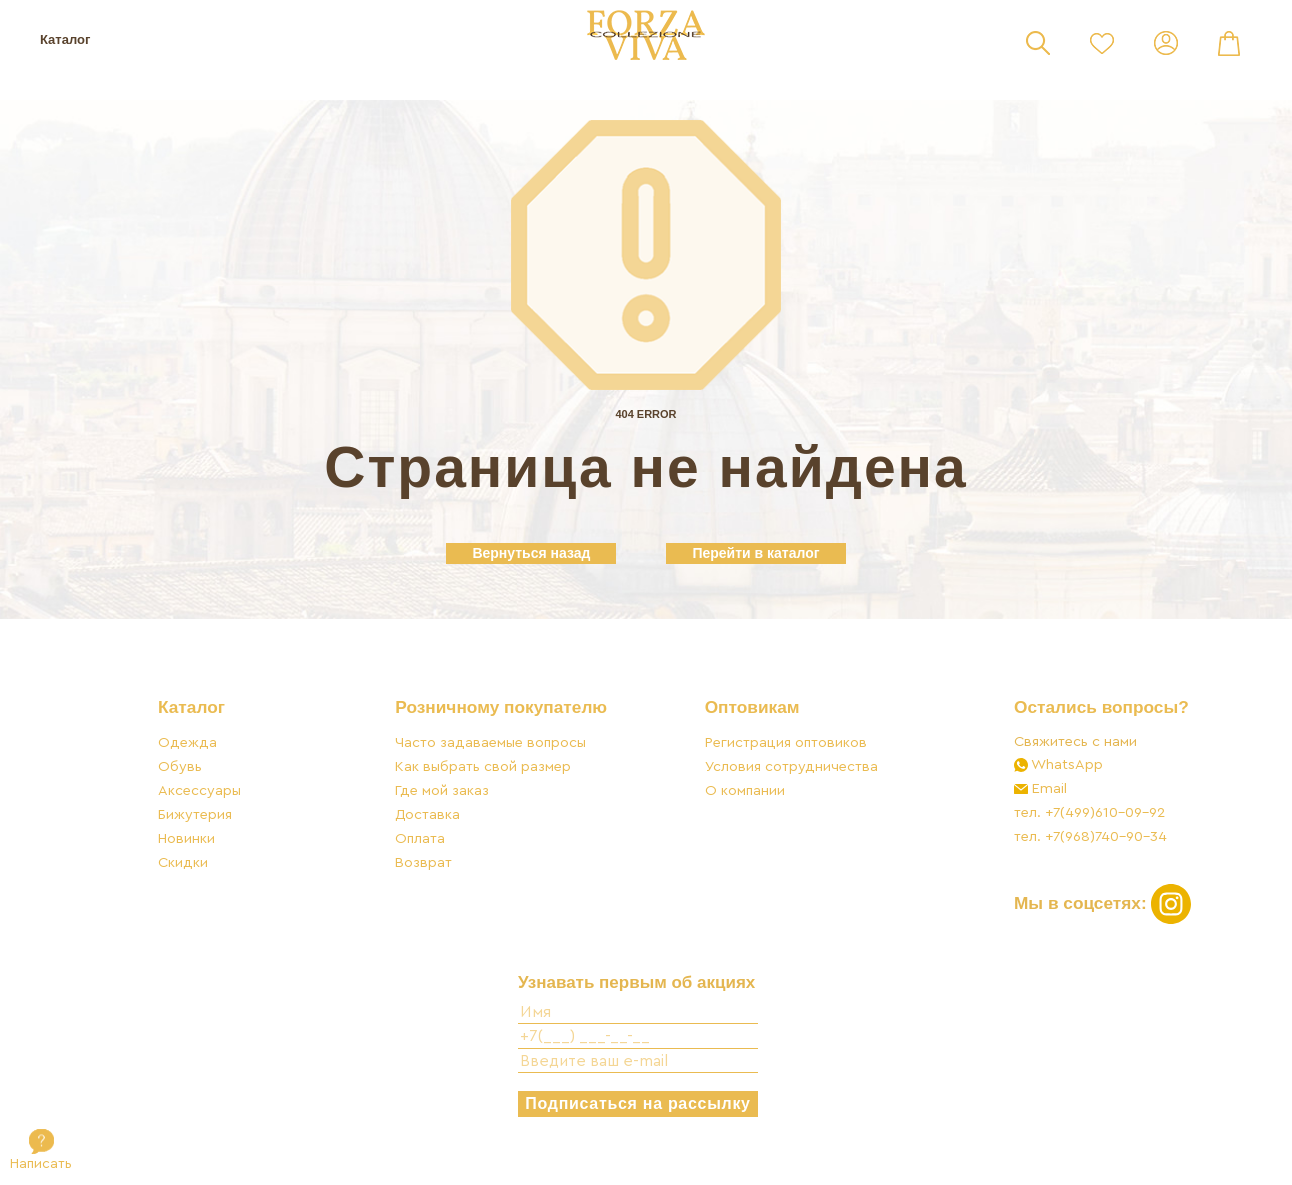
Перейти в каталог (755, 553)
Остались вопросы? (1099, 711)
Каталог (65, 39)
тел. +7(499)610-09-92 (1087, 815)
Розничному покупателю (502, 711)
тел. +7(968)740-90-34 (1088, 839)
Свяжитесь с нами (1073, 744)
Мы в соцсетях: (1101, 905)
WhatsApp (1063, 767)
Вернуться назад (531, 553)
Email (1045, 791)
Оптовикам (751, 711)
